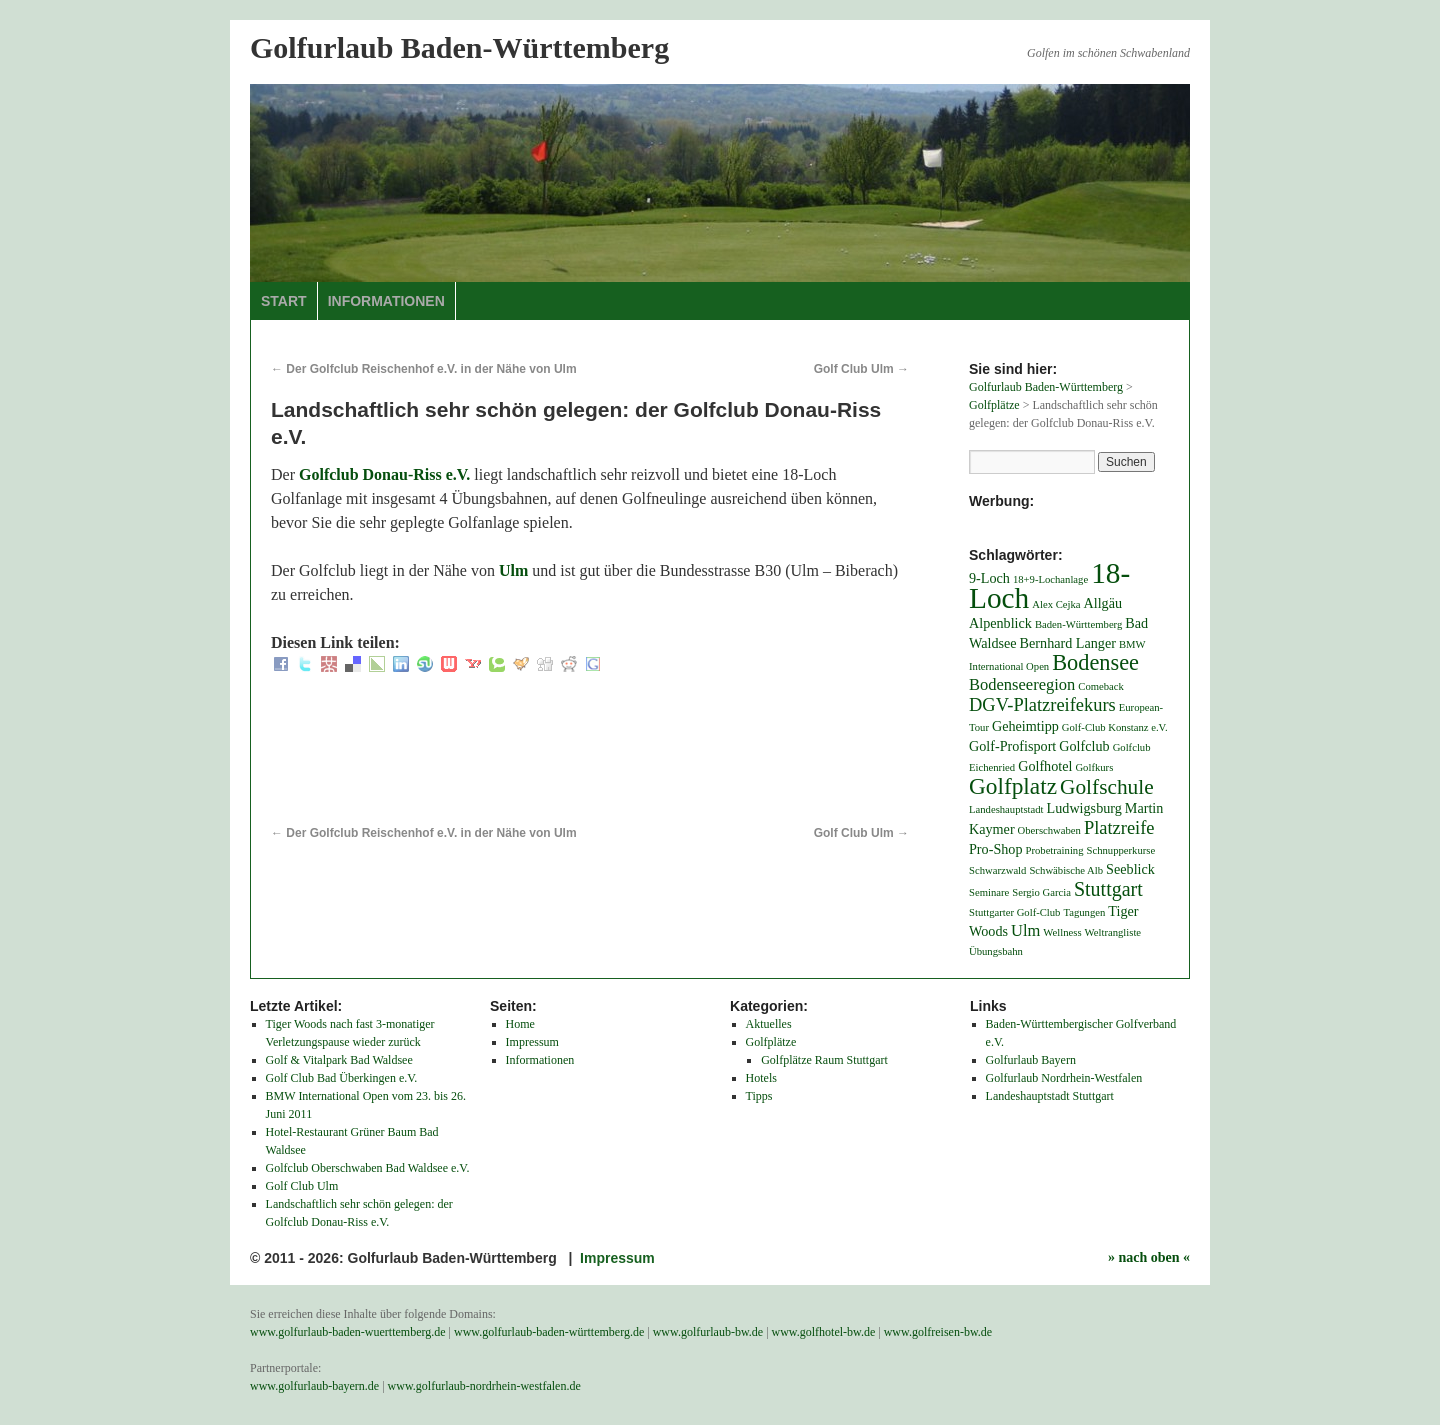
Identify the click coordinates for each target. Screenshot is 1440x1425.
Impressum (532, 1042)
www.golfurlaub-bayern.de (314, 1386)
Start (284, 301)
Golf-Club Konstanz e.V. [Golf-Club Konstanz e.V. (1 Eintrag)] (1115, 727)
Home (520, 1024)
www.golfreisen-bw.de (938, 1332)
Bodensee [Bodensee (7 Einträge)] (1095, 662)
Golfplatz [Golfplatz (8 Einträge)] (1013, 786)
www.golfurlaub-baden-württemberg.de (549, 1332)
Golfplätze (771, 1042)
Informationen (386, 301)
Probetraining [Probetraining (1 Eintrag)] (1055, 850)
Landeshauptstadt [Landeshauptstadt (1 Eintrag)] (1006, 809)
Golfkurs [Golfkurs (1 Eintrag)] (1094, 767)
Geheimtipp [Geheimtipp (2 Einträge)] (1025, 726)
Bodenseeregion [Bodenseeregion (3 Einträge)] (1022, 684)
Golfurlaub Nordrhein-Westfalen (1064, 1078)
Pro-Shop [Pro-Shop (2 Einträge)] (996, 849)
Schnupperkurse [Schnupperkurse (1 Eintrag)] (1121, 850)
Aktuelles (769, 1024)
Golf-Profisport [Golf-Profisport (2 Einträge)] (1012, 746)
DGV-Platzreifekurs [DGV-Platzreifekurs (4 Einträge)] (1042, 705)
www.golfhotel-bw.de (824, 1332)
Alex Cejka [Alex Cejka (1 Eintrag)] (1056, 604)
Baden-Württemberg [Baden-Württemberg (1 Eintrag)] (1078, 624)
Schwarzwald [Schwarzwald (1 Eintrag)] (997, 870)
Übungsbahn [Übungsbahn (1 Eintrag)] (996, 951)
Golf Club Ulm (861, 369)
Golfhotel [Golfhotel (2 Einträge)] (1045, 766)
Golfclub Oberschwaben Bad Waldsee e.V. (368, 1168)
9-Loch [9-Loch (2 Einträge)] (989, 578)
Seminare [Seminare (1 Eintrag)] (989, 892)
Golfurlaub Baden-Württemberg (459, 47)
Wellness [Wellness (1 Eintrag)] (1062, 932)
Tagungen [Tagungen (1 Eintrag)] (1084, 912)
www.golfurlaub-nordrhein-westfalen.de (484, 1386)
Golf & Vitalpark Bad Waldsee (339, 1060)
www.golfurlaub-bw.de (708, 1332)
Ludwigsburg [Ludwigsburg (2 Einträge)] (1084, 808)
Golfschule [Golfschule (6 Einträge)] (1107, 787)
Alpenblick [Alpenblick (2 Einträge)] (1000, 623)
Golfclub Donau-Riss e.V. (384, 474)
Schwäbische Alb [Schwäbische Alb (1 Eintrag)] (1066, 870)
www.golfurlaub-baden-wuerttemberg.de (348, 1332)
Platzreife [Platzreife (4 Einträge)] (1119, 828)
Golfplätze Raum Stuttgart (824, 1060)
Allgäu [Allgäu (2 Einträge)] (1103, 603)
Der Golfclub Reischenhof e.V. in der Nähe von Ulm (424, 369)
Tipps (759, 1096)
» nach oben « (1149, 1257)
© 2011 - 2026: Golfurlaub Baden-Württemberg (405, 1258)
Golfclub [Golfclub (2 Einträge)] (1084, 746)
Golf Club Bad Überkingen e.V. (342, 1078)
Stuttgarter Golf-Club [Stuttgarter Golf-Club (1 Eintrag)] (1014, 912)
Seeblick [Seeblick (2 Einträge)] (1130, 869)
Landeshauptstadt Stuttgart (1050, 1096)
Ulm (513, 570)
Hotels (761, 1078)
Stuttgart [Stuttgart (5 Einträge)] (1108, 889)
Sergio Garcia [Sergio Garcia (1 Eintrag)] (1041, 892)
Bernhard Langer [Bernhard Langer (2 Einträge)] (1068, 643)
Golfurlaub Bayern (1031, 1060)
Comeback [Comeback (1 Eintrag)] (1101, 686)
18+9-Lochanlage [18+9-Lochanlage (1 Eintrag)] (1050, 579)
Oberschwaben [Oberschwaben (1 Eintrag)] (1049, 830)
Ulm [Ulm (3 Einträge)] (1025, 930)
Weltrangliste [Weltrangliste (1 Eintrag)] (1113, 932)
